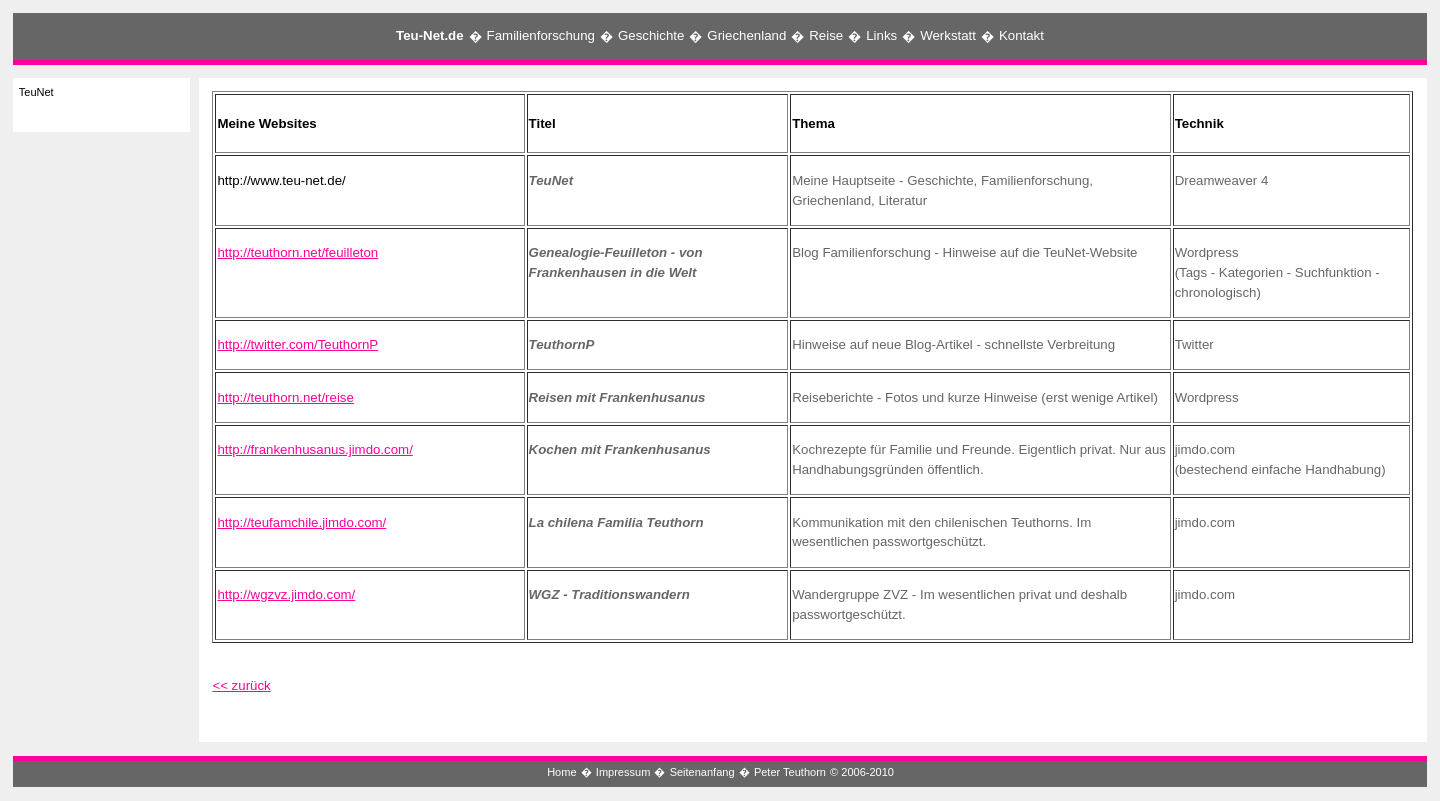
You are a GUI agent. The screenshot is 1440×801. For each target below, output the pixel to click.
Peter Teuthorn (790, 772)
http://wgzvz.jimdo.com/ (286, 594)
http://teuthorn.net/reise (285, 397)
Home (561, 772)
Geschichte (651, 36)
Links (881, 36)
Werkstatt (948, 36)
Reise (826, 36)
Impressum (623, 772)
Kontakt (1021, 36)
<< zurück (241, 685)
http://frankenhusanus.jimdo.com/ (314, 449)
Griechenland (746, 36)
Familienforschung (541, 36)
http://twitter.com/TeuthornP (297, 344)
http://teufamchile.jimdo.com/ (301, 522)
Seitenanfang (702, 772)
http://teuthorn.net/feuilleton (297, 252)
